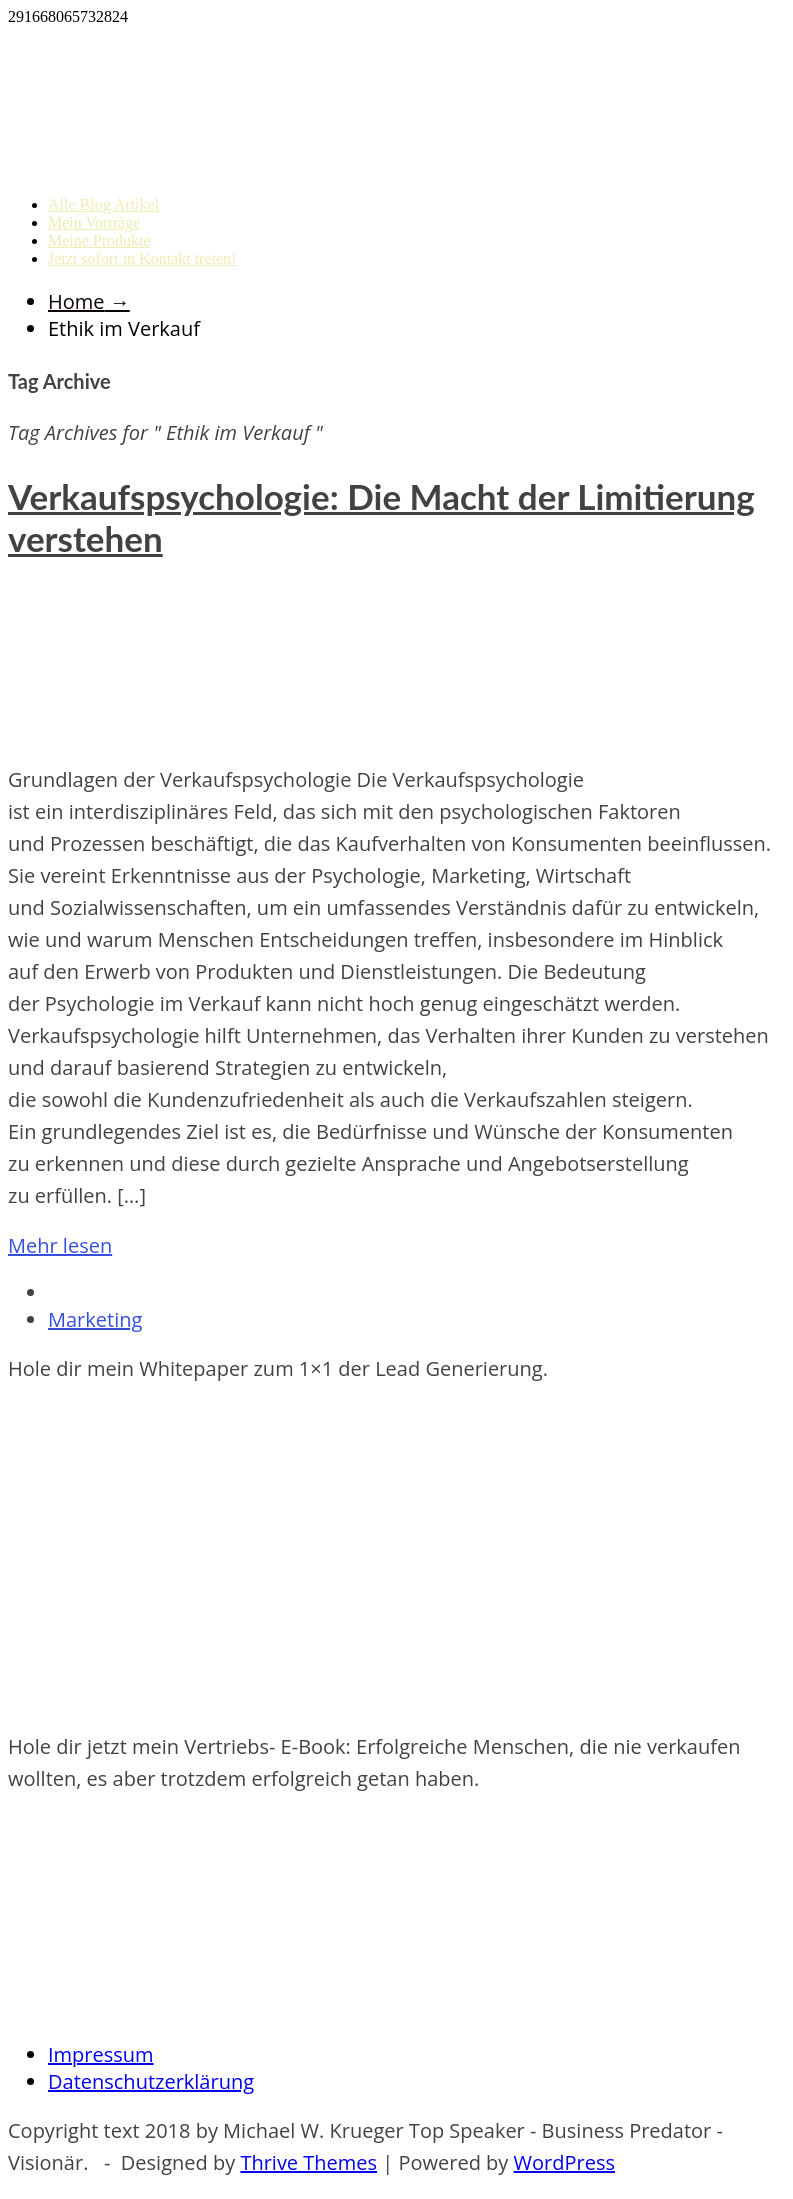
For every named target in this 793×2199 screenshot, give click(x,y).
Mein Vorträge (94, 222)
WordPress (564, 2162)
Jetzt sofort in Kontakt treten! (142, 258)
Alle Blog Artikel (103, 204)
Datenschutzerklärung (151, 2081)
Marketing (95, 1319)
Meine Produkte (99, 240)
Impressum (101, 2054)
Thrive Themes (308, 2162)
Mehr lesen (60, 1245)
